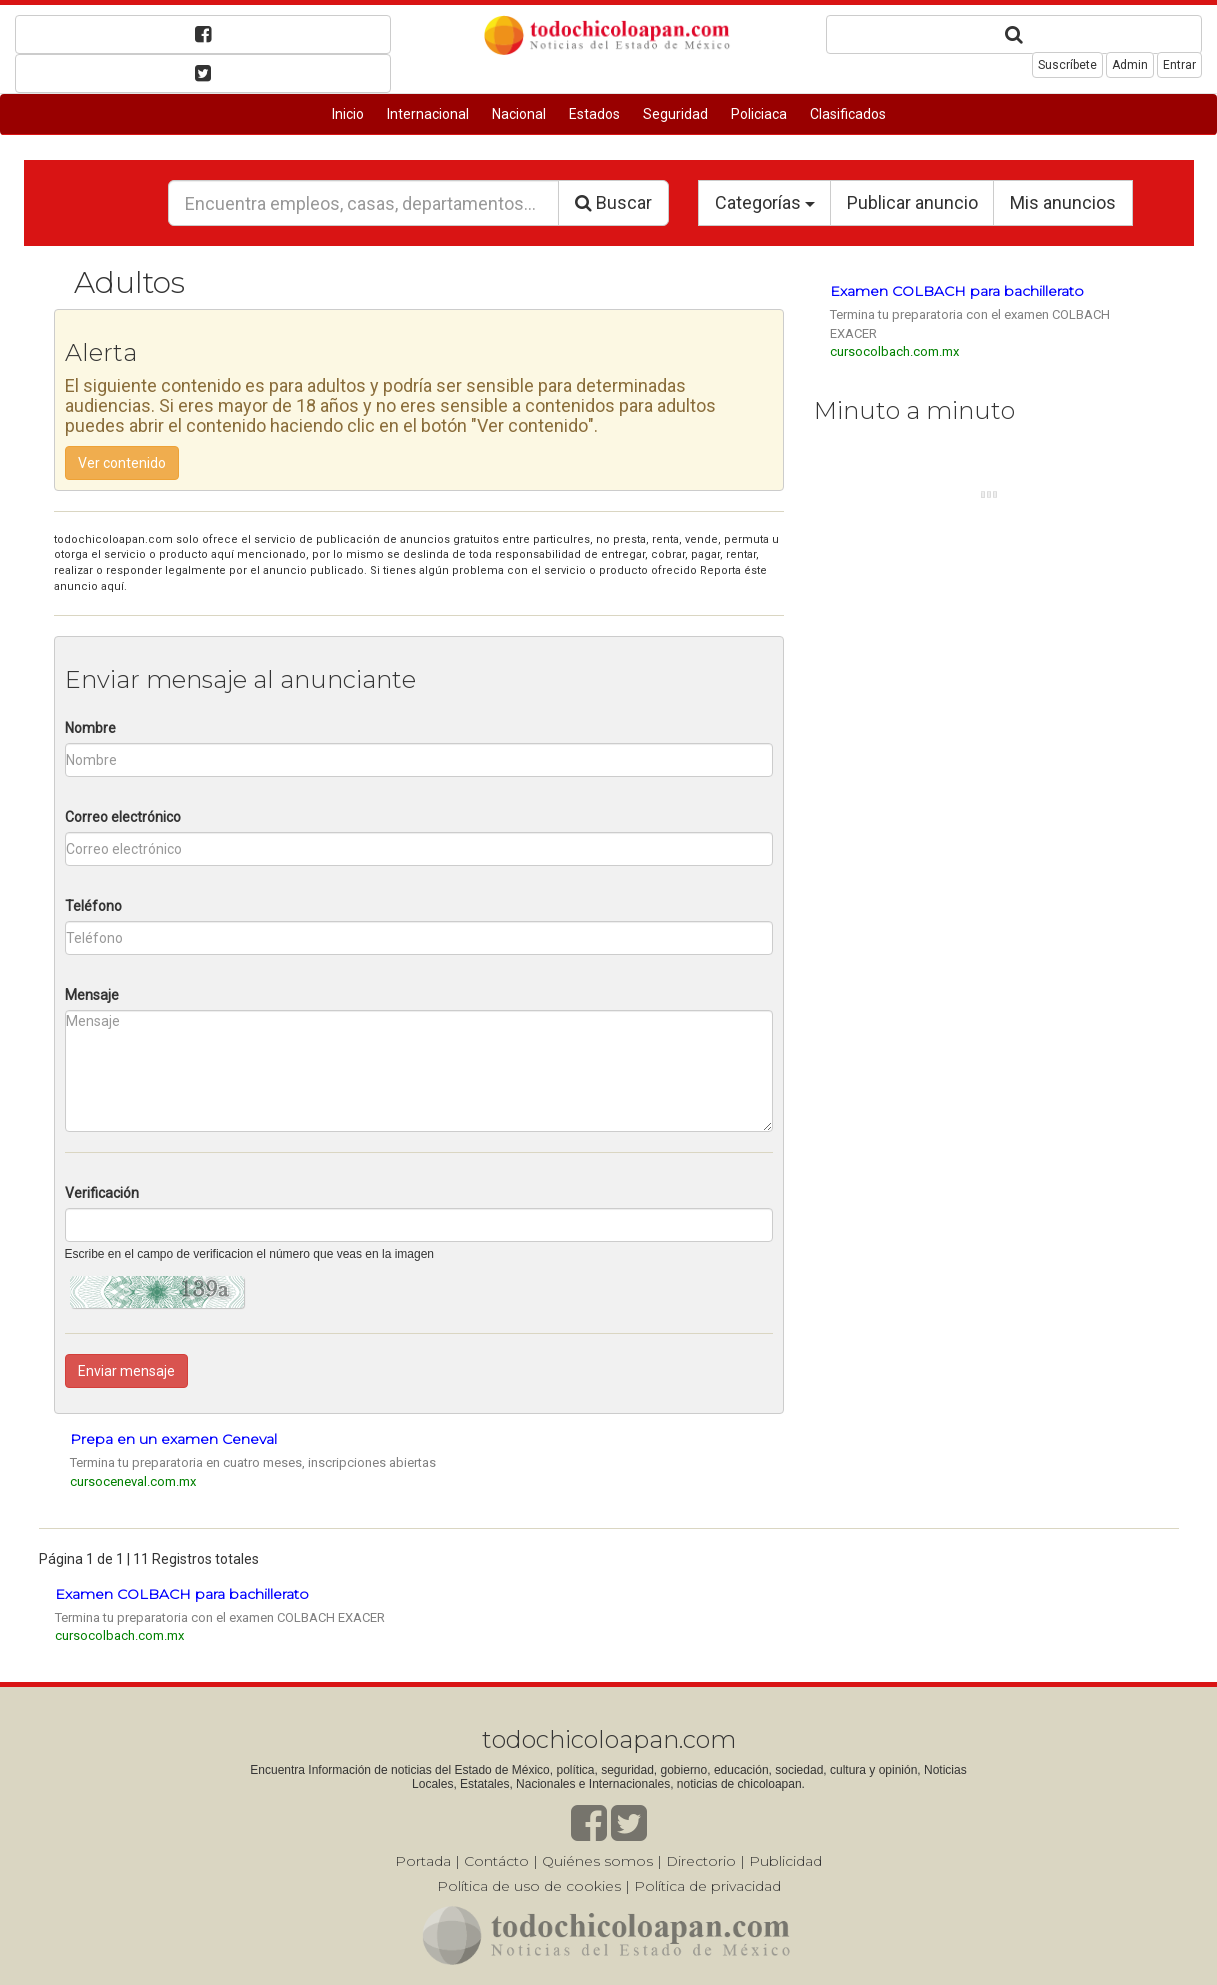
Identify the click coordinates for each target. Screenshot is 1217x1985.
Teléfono (93, 906)
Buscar (613, 202)
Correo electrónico (123, 817)
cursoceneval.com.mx (133, 1481)
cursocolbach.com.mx (894, 351)
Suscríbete (1067, 65)
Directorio (701, 1861)
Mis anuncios (1063, 202)
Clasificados (848, 114)
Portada (423, 1861)
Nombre (90, 728)
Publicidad (785, 1861)
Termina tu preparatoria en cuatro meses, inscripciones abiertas (253, 1462)
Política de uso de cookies (529, 1886)
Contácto (496, 1861)
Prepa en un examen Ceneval (173, 1439)
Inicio (348, 114)
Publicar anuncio (912, 202)
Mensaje (92, 995)
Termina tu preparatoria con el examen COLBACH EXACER (220, 1617)
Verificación (102, 1193)
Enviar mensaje (126, 1371)
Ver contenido (122, 463)
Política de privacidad (707, 1886)
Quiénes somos (597, 1861)
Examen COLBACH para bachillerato (957, 291)
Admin (1130, 65)
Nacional (519, 114)
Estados (594, 114)
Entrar (1179, 65)
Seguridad (675, 114)
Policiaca (759, 114)
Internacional (428, 114)
